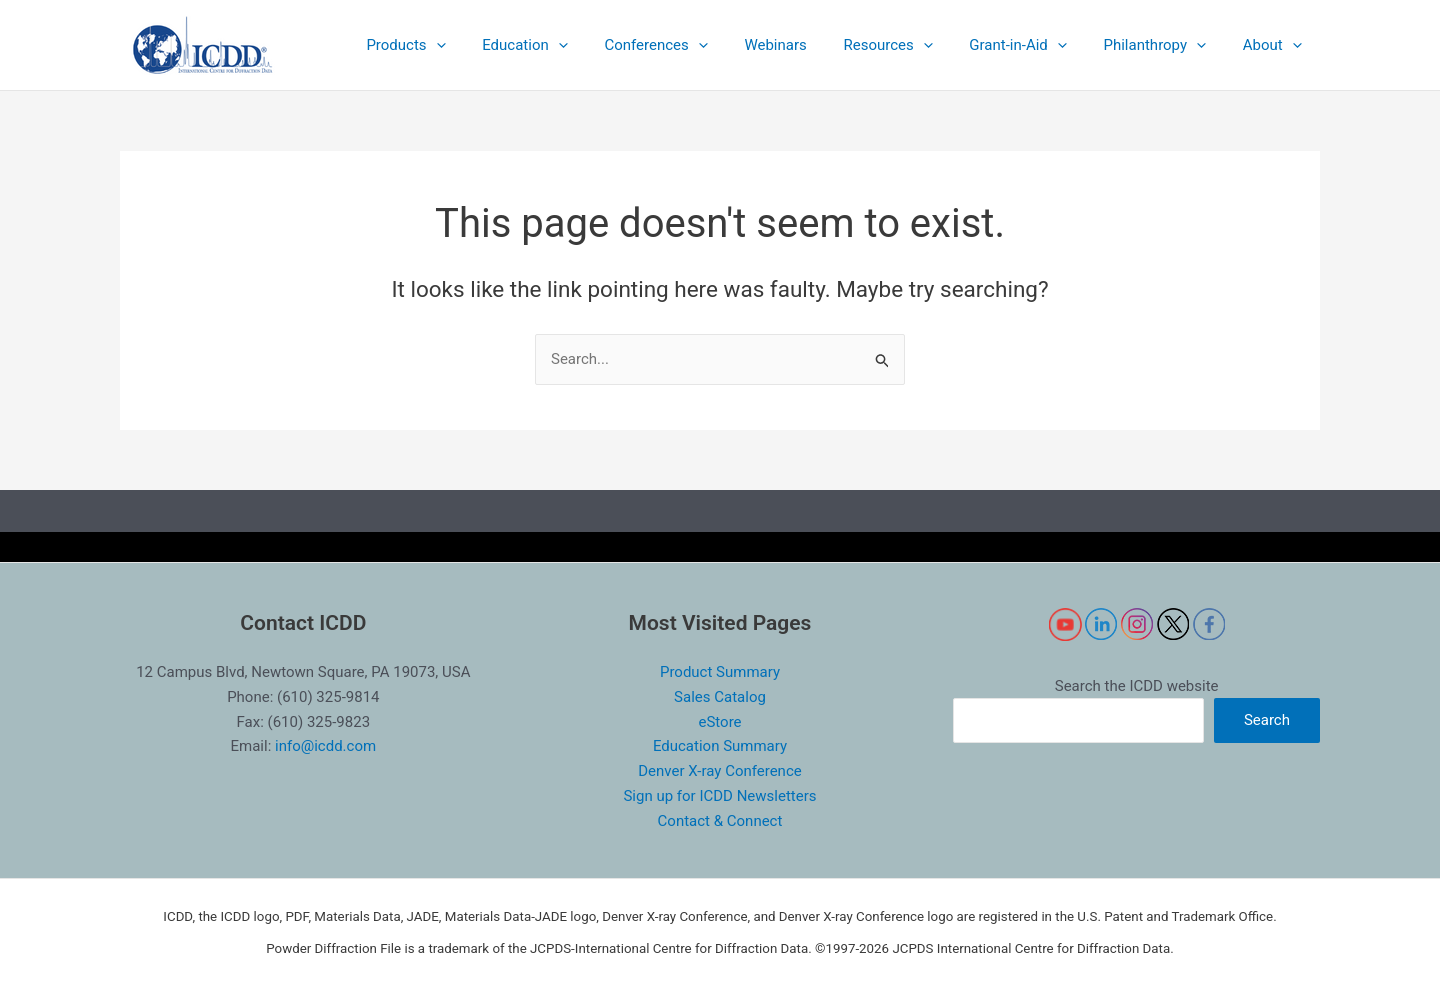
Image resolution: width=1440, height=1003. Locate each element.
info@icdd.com (325, 746)
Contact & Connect (720, 821)
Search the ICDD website (1137, 686)
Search (1267, 720)
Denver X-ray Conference (719, 771)
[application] (486, 45)
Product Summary (720, 672)
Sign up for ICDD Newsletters (719, 796)
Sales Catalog (720, 697)
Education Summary (720, 746)
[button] (455, 45)
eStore (719, 722)
